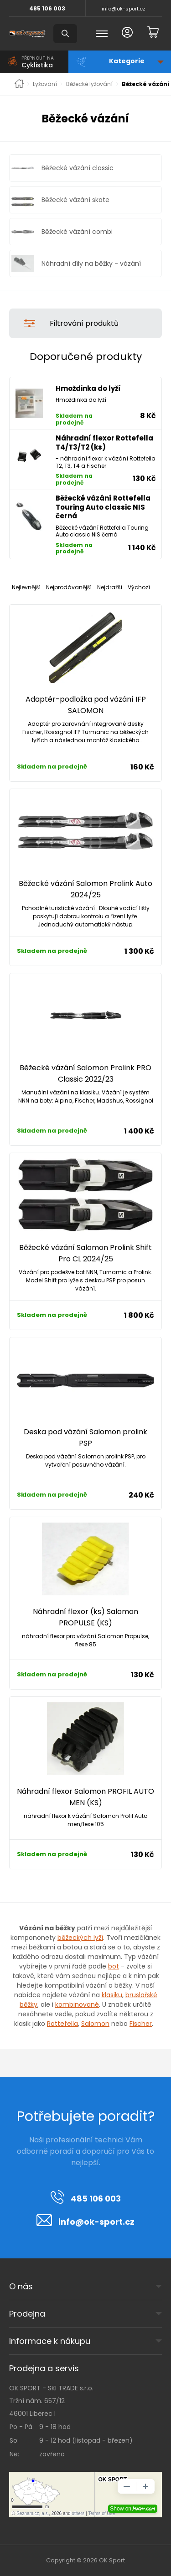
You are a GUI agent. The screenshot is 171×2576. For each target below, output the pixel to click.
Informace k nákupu (49, 2341)
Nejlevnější (26, 587)
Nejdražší (109, 587)
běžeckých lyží (80, 1937)
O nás (21, 2286)
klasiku (112, 1994)
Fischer (141, 2023)
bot (113, 1966)
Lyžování (45, 84)
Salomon (95, 2023)
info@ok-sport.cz (123, 8)
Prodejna (27, 2313)
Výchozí (139, 587)
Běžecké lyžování (89, 84)
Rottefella (62, 2023)
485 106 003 (47, 8)
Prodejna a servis (44, 2368)
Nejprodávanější (69, 587)
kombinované (77, 2004)
